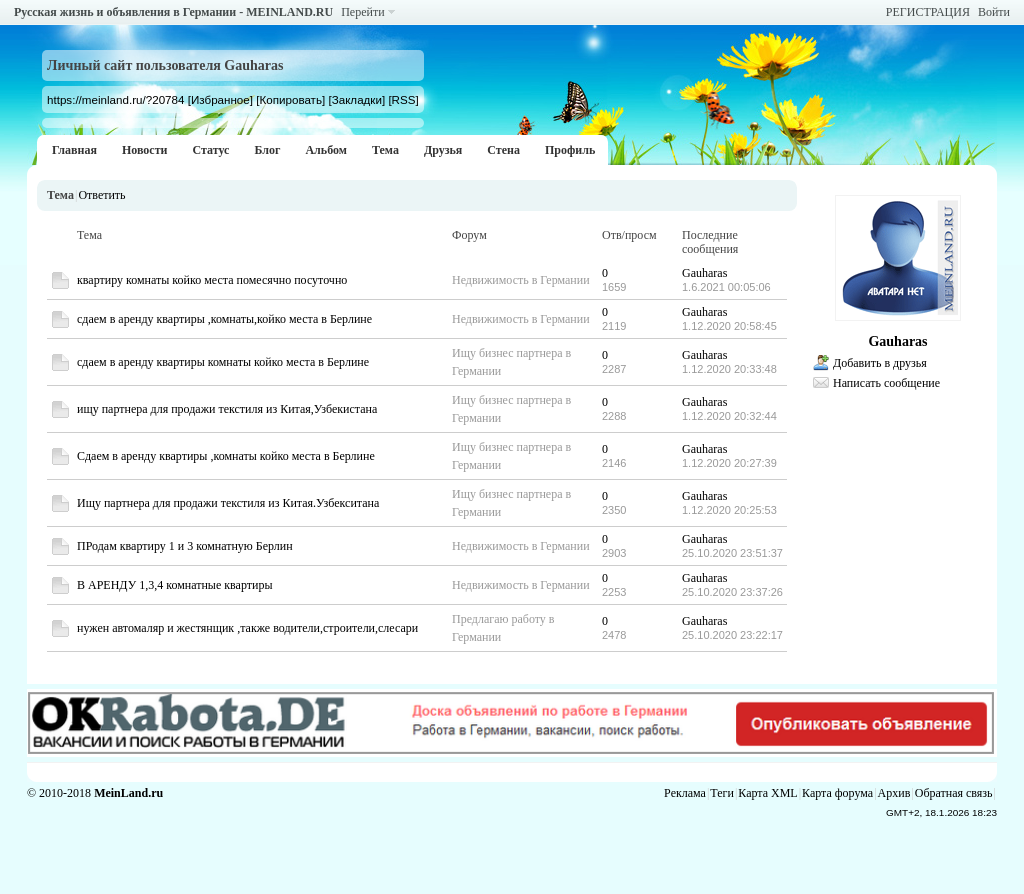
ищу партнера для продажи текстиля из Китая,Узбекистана (227, 409)
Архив (894, 793)
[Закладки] (356, 99)
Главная (74, 150)
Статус (210, 150)
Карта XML (767, 793)
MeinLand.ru (128, 793)
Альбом (326, 150)
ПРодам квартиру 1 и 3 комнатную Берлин (185, 546)
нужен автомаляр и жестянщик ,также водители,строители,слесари (247, 628)
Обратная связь (954, 793)
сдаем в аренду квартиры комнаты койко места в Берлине (223, 362)
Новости (145, 150)
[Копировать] (290, 99)
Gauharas (704, 273)
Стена (503, 150)
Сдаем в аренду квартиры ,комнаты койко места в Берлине (226, 456)
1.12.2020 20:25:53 (729, 510)
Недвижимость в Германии (521, 280)
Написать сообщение (886, 383)
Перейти (362, 12)
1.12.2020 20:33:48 (729, 369)
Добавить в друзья (880, 363)
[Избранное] (220, 99)
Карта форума (837, 793)
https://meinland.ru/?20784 (115, 99)
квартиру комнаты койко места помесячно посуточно (212, 280)
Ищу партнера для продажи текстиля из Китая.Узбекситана (228, 503)
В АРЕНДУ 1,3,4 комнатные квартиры (174, 585)
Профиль (570, 150)
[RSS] (403, 99)
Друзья (443, 150)
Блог (267, 150)
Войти (994, 12)
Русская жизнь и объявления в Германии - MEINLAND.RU (173, 12)
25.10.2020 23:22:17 (732, 635)
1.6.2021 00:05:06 (726, 287)
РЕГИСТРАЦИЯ (928, 12)
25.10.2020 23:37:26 (732, 592)
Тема (385, 150)
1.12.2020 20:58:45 (729, 326)
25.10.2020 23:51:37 (732, 553)
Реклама (685, 793)
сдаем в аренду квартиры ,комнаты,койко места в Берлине (224, 319)
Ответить (101, 195)
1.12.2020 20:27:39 (729, 463)
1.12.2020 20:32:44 (729, 416)
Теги (722, 793)
